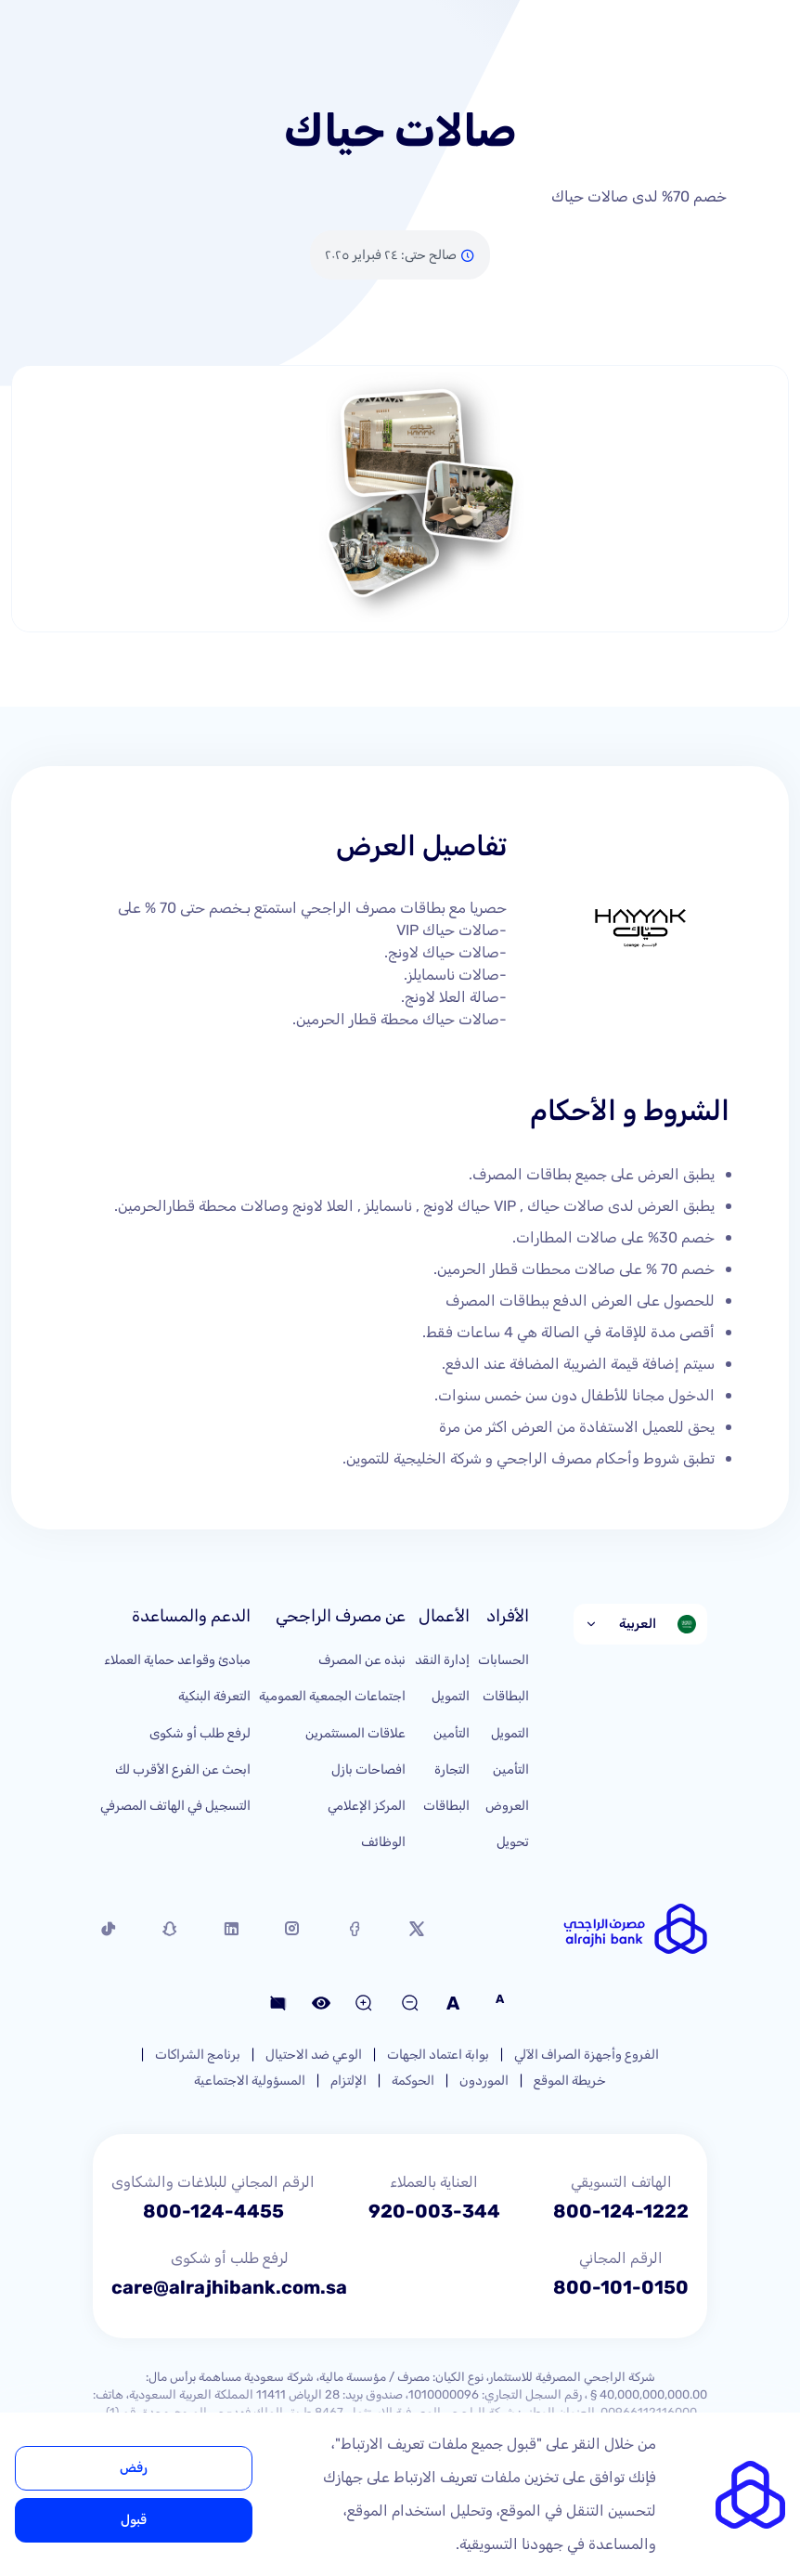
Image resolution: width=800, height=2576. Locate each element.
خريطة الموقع (570, 2080)
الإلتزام (348, 2080)
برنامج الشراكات (197, 2054)
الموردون (484, 2080)
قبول (134, 2520)
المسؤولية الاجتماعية (249, 2080)
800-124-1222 (621, 2211)
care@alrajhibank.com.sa (229, 2287)
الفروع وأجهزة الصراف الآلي (586, 2054)
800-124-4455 (213, 2211)
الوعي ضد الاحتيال (313, 2054)
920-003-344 (434, 2211)
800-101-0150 (621, 2287)
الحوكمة (413, 2080)
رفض (134, 2468)
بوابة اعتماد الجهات (438, 2054)
